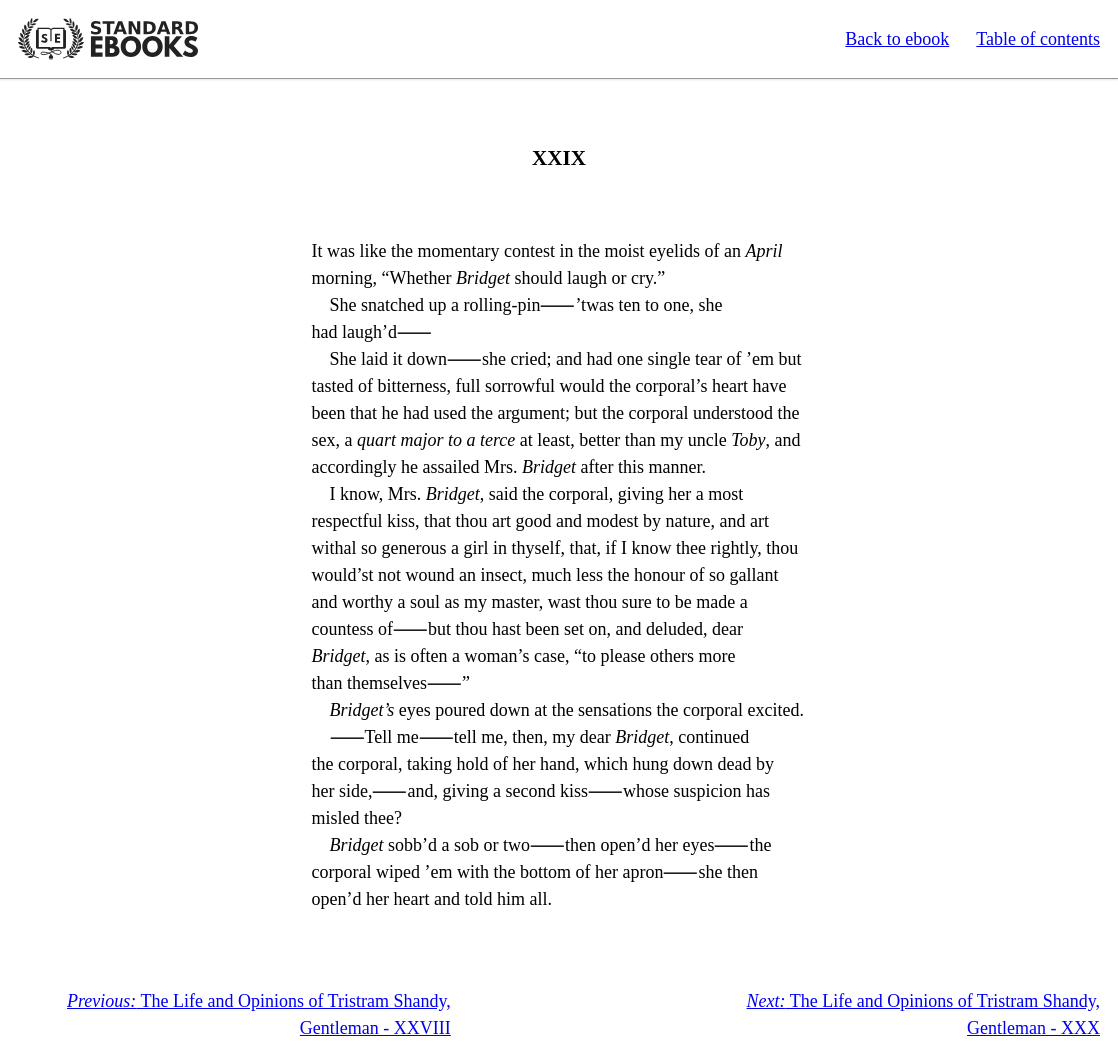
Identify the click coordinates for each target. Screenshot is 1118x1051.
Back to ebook (897, 39)
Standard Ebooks (108, 39)
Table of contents (1038, 39)
